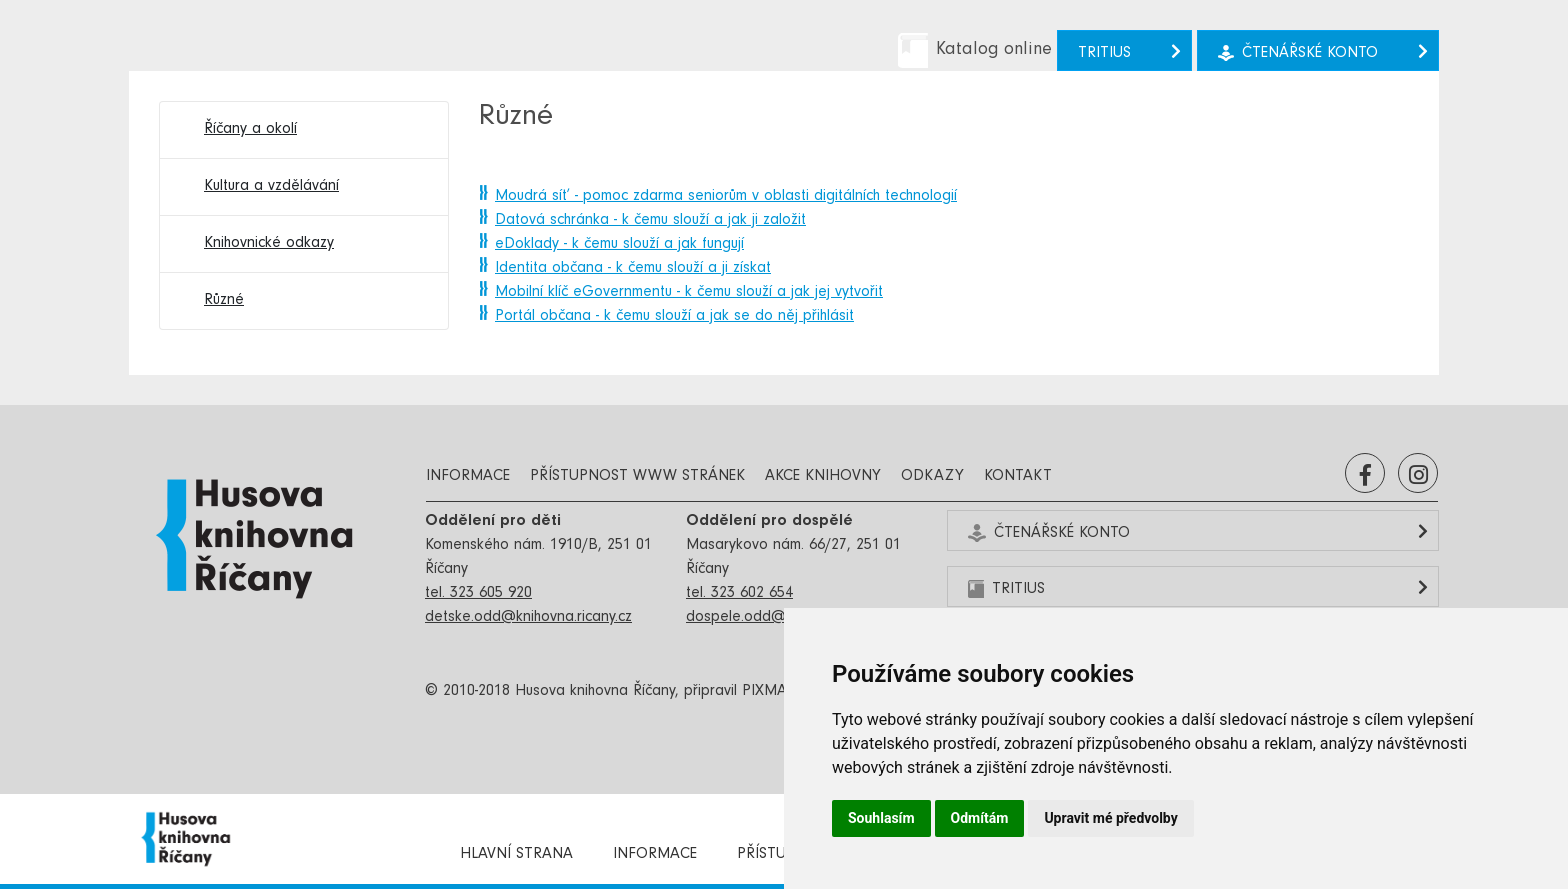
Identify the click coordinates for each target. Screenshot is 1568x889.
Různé (224, 301)
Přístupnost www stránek (637, 477)
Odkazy (932, 477)
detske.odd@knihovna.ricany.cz (528, 618)
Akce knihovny (823, 477)
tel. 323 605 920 (478, 594)
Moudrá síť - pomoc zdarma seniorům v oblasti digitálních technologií (726, 197)
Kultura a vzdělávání (271, 187)
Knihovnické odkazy (269, 244)
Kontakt (1018, 477)
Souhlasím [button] (881, 818)
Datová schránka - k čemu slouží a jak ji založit (650, 221)
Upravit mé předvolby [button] (1110, 818)
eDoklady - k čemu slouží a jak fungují (619, 245)
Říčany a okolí (250, 130)
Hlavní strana (516, 855)
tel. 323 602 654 (739, 594)
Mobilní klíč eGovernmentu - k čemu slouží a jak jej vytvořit (689, 293)
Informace (468, 477)
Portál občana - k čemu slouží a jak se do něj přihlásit (674, 317)
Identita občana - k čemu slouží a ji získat (633, 269)
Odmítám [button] (980, 818)
